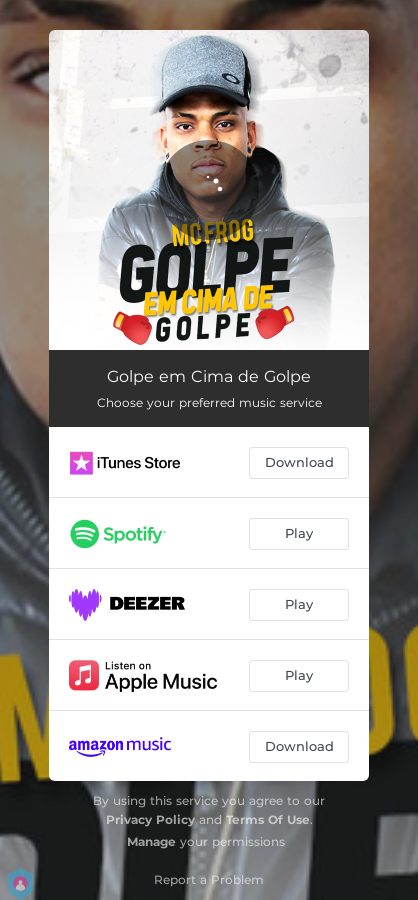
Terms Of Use (268, 819)
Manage (151, 841)
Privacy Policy (150, 819)
